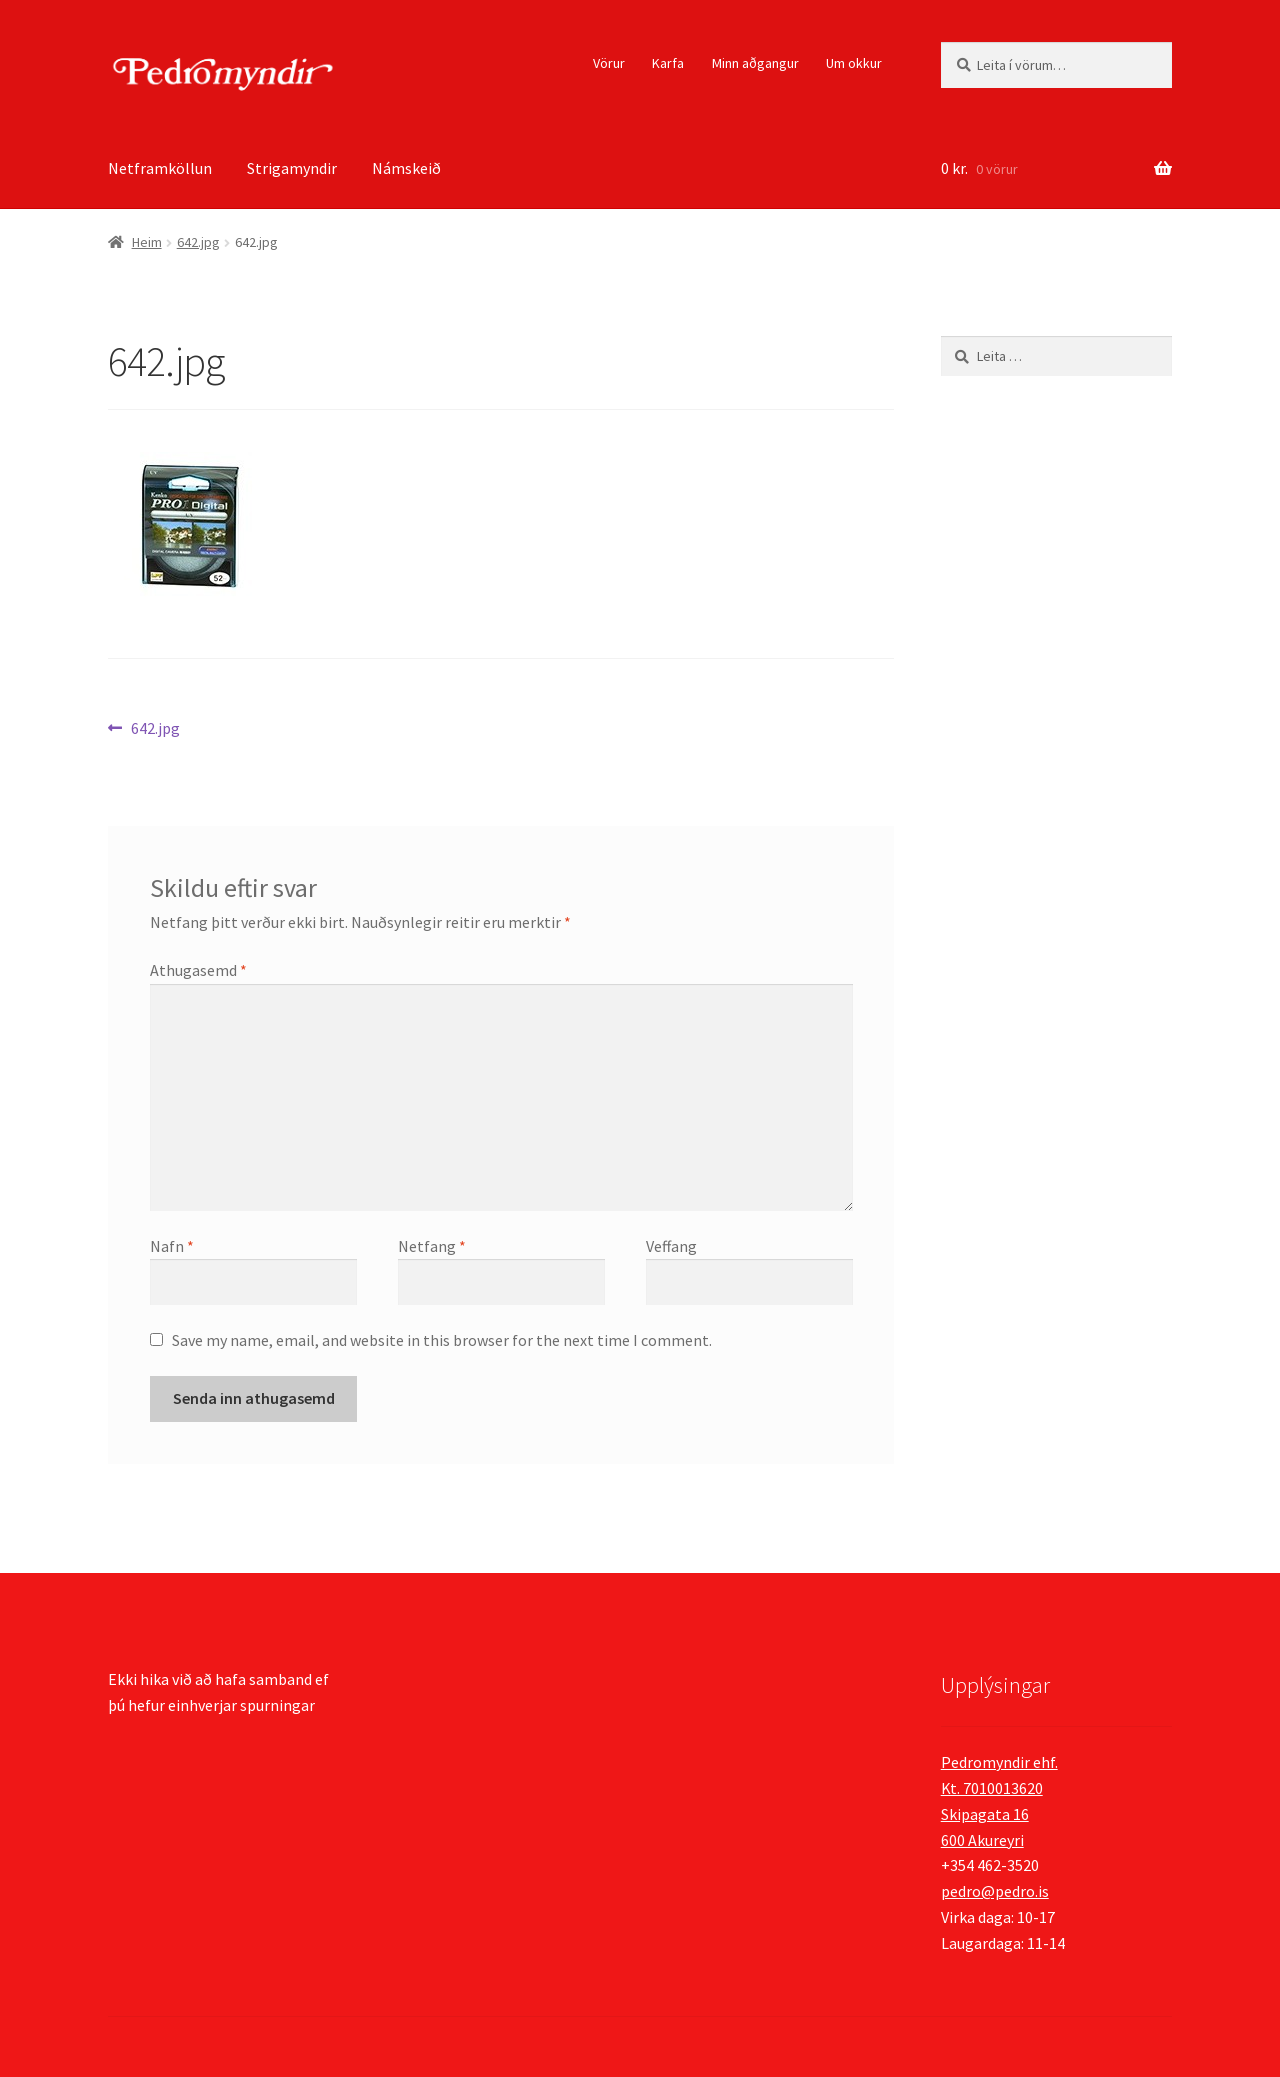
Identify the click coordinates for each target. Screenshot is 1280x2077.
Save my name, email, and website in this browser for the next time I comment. (442, 1340)
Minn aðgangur (755, 63)
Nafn (172, 1246)
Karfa (668, 63)
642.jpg (198, 242)
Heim (147, 242)
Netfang (432, 1246)
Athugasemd (198, 970)
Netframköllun (160, 168)
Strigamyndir (292, 168)
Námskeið (406, 168)
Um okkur (854, 63)
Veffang (671, 1246)
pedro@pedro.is (995, 1891)
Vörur (609, 63)
